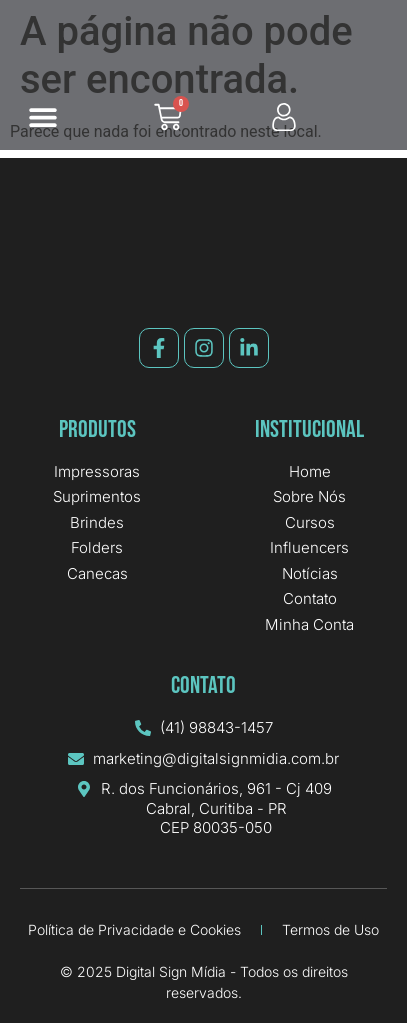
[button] (42, 117)
